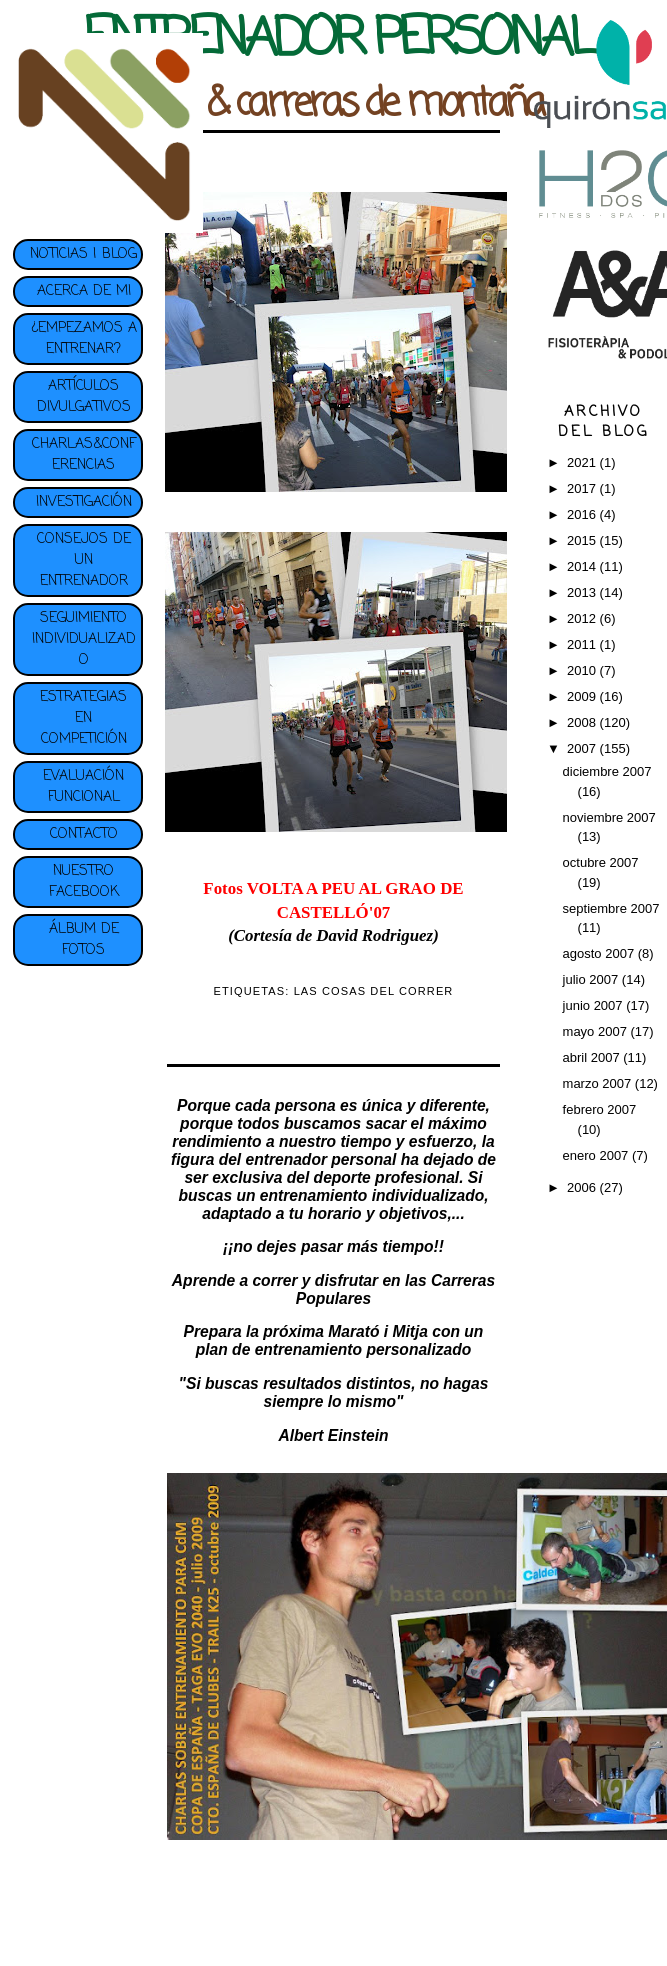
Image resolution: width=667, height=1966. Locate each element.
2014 (583, 566)
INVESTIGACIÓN (84, 502)
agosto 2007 (600, 953)
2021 (583, 462)
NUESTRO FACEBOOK (84, 882)
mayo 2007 (597, 1031)
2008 (583, 722)
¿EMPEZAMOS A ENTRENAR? (84, 339)
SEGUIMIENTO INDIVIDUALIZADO (84, 639)
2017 (583, 488)
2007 (583, 748)
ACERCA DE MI (84, 291)
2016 (583, 514)
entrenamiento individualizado (372, 1195)
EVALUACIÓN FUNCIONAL (83, 787)
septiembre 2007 (611, 908)
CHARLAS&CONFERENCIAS (84, 455)
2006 (583, 1187)
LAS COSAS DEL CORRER (374, 991)
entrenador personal (321, 1159)
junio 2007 (595, 1005)
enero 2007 (597, 1155)
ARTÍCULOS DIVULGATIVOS (84, 397)
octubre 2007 (601, 862)
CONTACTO (84, 834)
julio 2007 (592, 979)
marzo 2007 (599, 1083)
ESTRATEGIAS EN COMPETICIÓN (83, 718)
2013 (583, 592)
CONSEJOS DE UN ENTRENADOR (84, 560)
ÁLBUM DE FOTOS (84, 940)
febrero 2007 (600, 1109)
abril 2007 (593, 1057)
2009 (583, 696)
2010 (583, 670)
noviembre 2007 (609, 817)
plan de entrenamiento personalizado (334, 1349)
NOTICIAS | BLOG (83, 254)
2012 (583, 618)
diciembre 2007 (607, 771)
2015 (583, 540)
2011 (583, 644)
